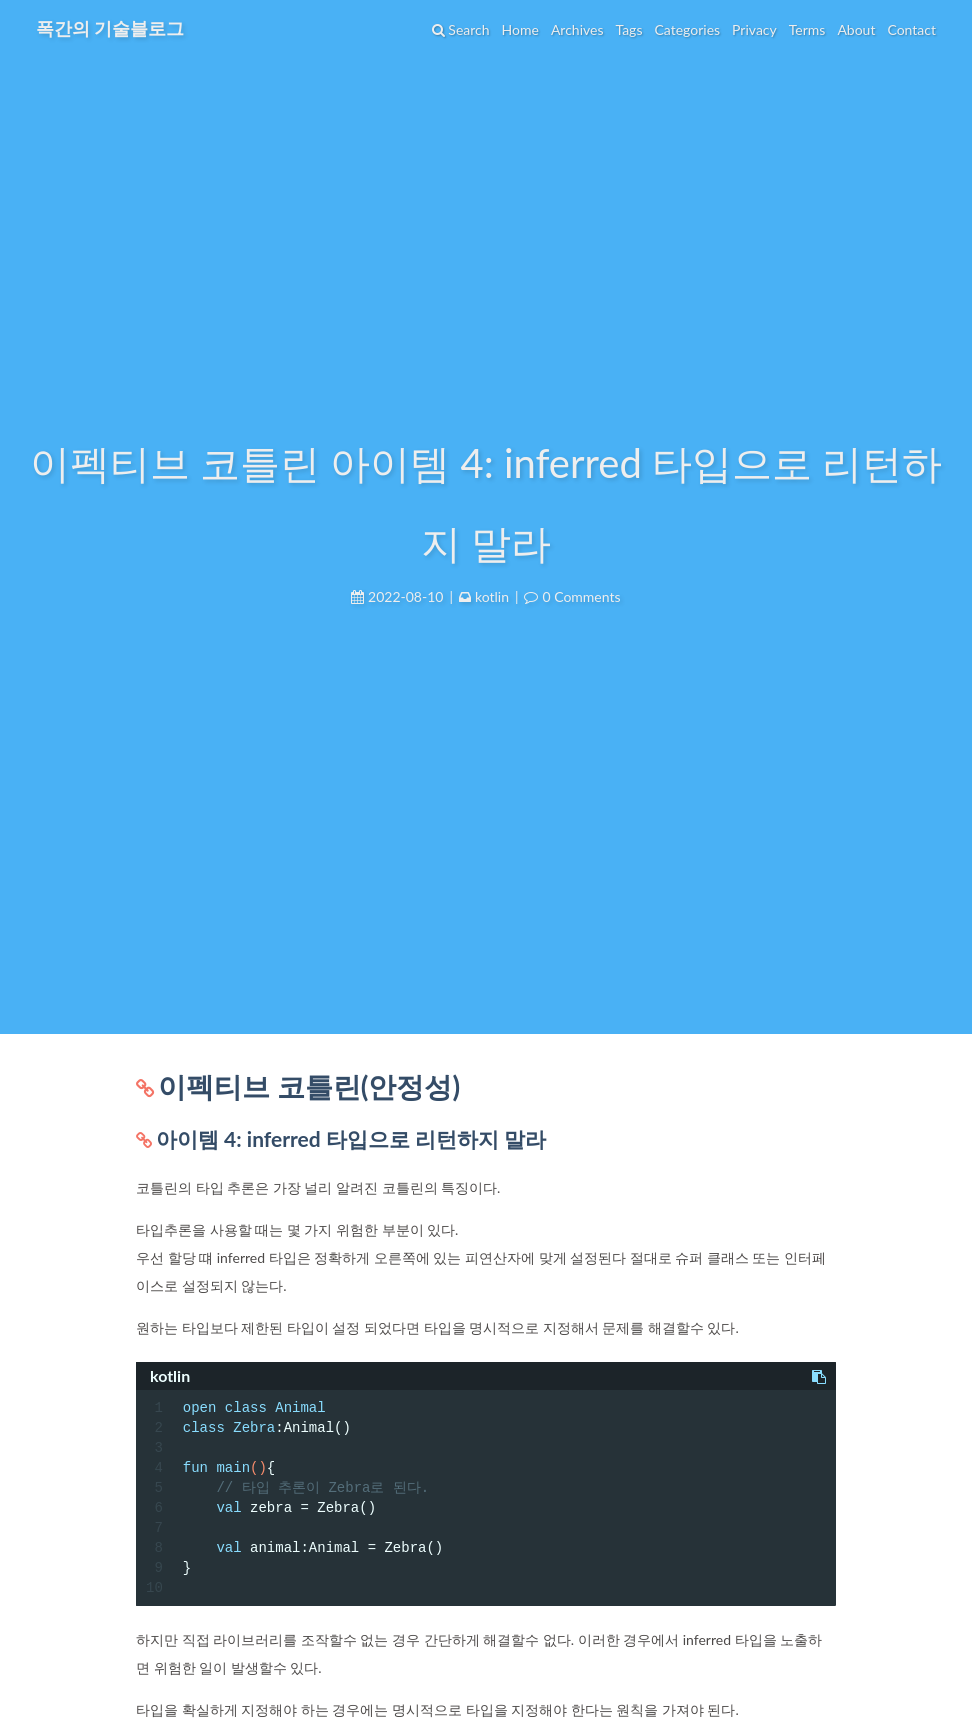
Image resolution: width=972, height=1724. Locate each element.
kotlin (492, 596)
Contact (911, 29)
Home (520, 29)
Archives (577, 29)
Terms (807, 29)
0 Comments (581, 596)
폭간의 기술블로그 (110, 28)
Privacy (754, 29)
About (856, 29)
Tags (628, 29)
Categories (687, 29)
